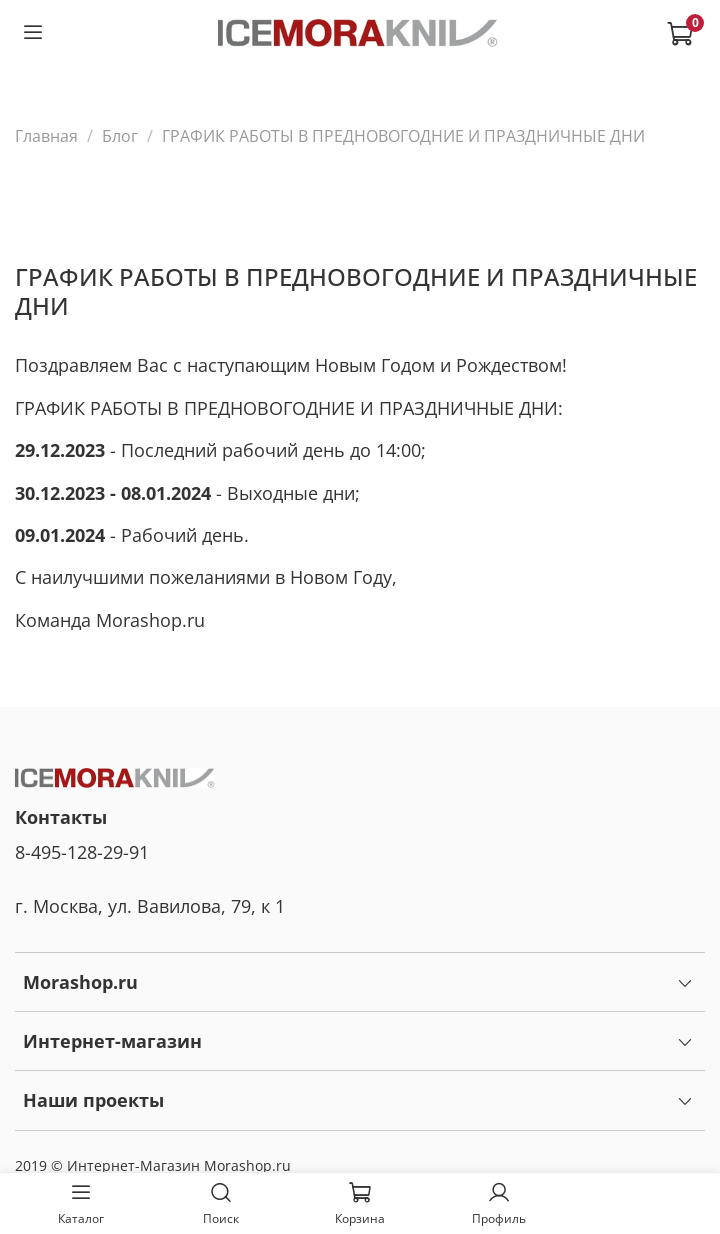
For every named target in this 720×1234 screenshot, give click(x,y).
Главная (46, 136)
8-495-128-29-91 (82, 852)
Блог (120, 136)
